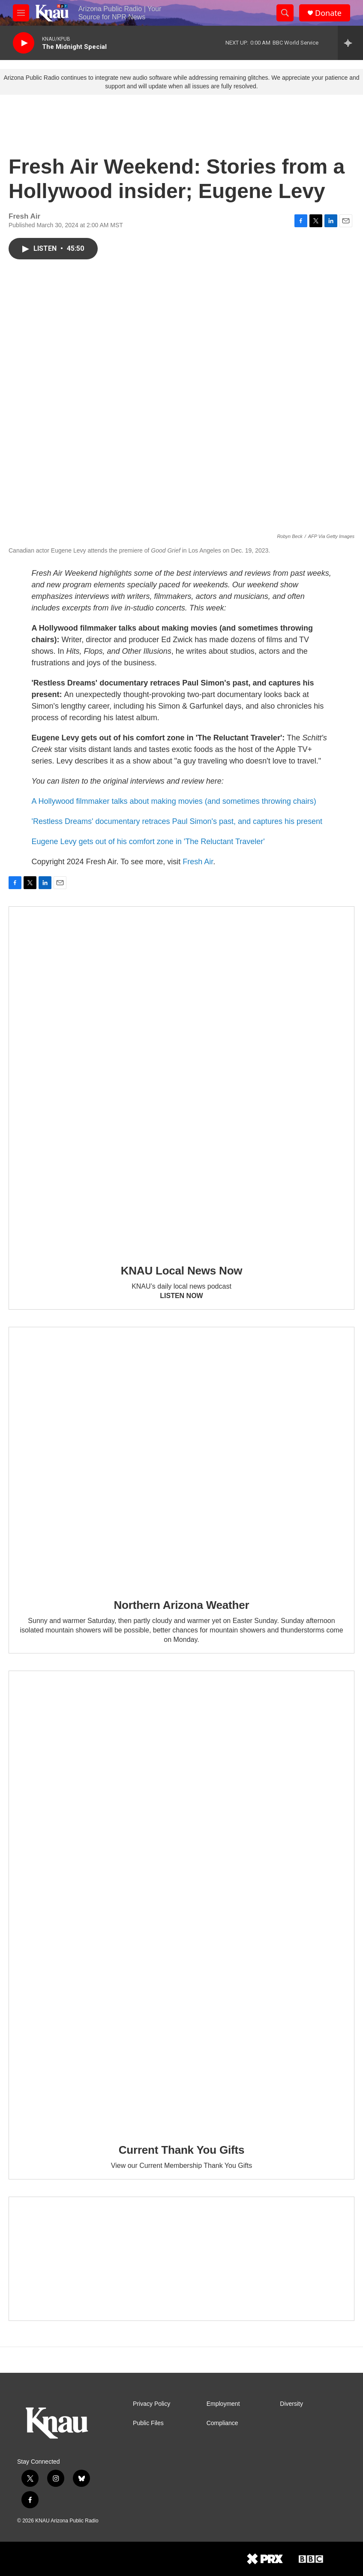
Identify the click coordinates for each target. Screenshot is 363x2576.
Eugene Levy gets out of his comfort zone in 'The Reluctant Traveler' (148, 841)
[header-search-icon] (285, 12)
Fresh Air (198, 861)
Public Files (148, 2423)
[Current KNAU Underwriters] (181, 2259)
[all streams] (350, 43)
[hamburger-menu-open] (21, 12)
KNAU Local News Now (182, 1270)
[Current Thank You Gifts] (181, 1901)
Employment (223, 2404)
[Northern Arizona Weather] (181, 1456)
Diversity (291, 2404)
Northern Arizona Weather (181, 1605)
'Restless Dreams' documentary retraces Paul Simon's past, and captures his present (177, 821)
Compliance (222, 2423)
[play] (23, 43)
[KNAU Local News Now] (181, 1079)
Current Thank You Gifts (181, 2149)
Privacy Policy (151, 2404)
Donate (328, 13)
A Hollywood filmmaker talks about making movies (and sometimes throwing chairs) (174, 801)
